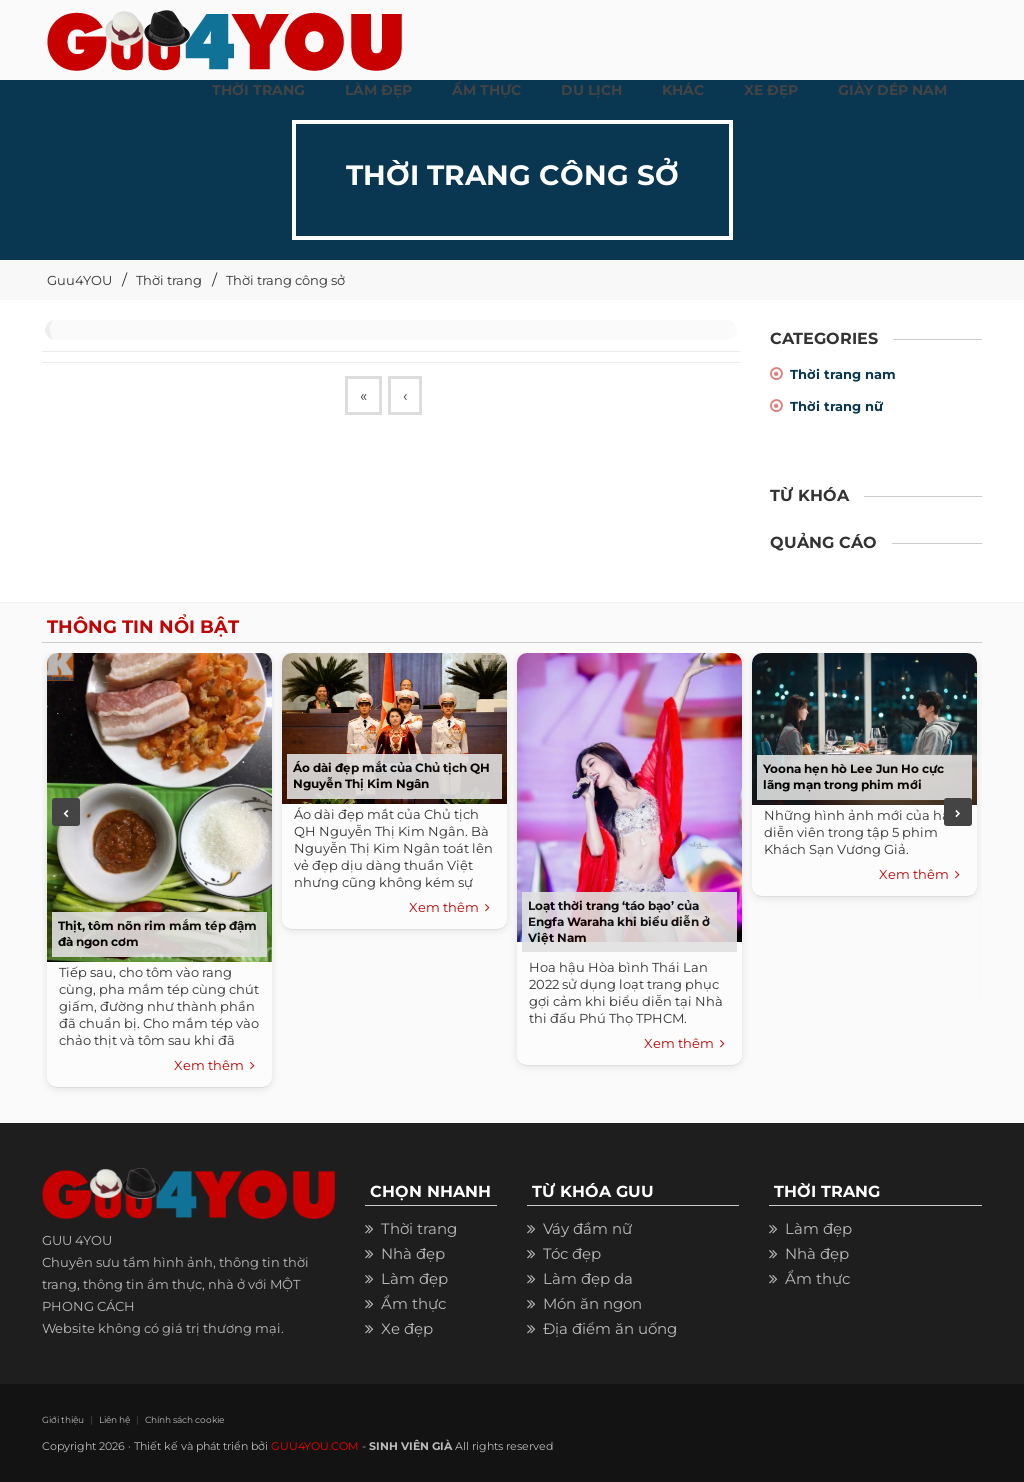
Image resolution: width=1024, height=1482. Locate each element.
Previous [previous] (66, 812)
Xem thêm (214, 1066)
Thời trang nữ (836, 406)
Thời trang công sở (285, 280)
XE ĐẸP (771, 90)
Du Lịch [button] (591, 90)
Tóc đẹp (572, 1253)
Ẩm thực (413, 1303)
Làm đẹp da (588, 1278)
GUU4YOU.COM (315, 1446)
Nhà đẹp (413, 1253)
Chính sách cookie (184, 1419)
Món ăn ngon (592, 1303)
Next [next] (958, 812)
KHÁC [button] (683, 90)
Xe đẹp (407, 1328)
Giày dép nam (892, 90)
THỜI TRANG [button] (258, 90)
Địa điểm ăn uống (610, 1328)
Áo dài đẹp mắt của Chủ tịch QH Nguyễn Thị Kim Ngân (391, 775)
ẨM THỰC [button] (486, 90)
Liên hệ (114, 1419)
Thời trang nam (843, 374)
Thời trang (169, 280)
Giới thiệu (63, 1419)
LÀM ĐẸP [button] (378, 90)
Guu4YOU (79, 280)
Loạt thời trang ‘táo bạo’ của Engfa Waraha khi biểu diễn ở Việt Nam (619, 921)
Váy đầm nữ (587, 1228)
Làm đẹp (414, 1278)
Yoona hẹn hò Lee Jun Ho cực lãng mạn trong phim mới (853, 776)
